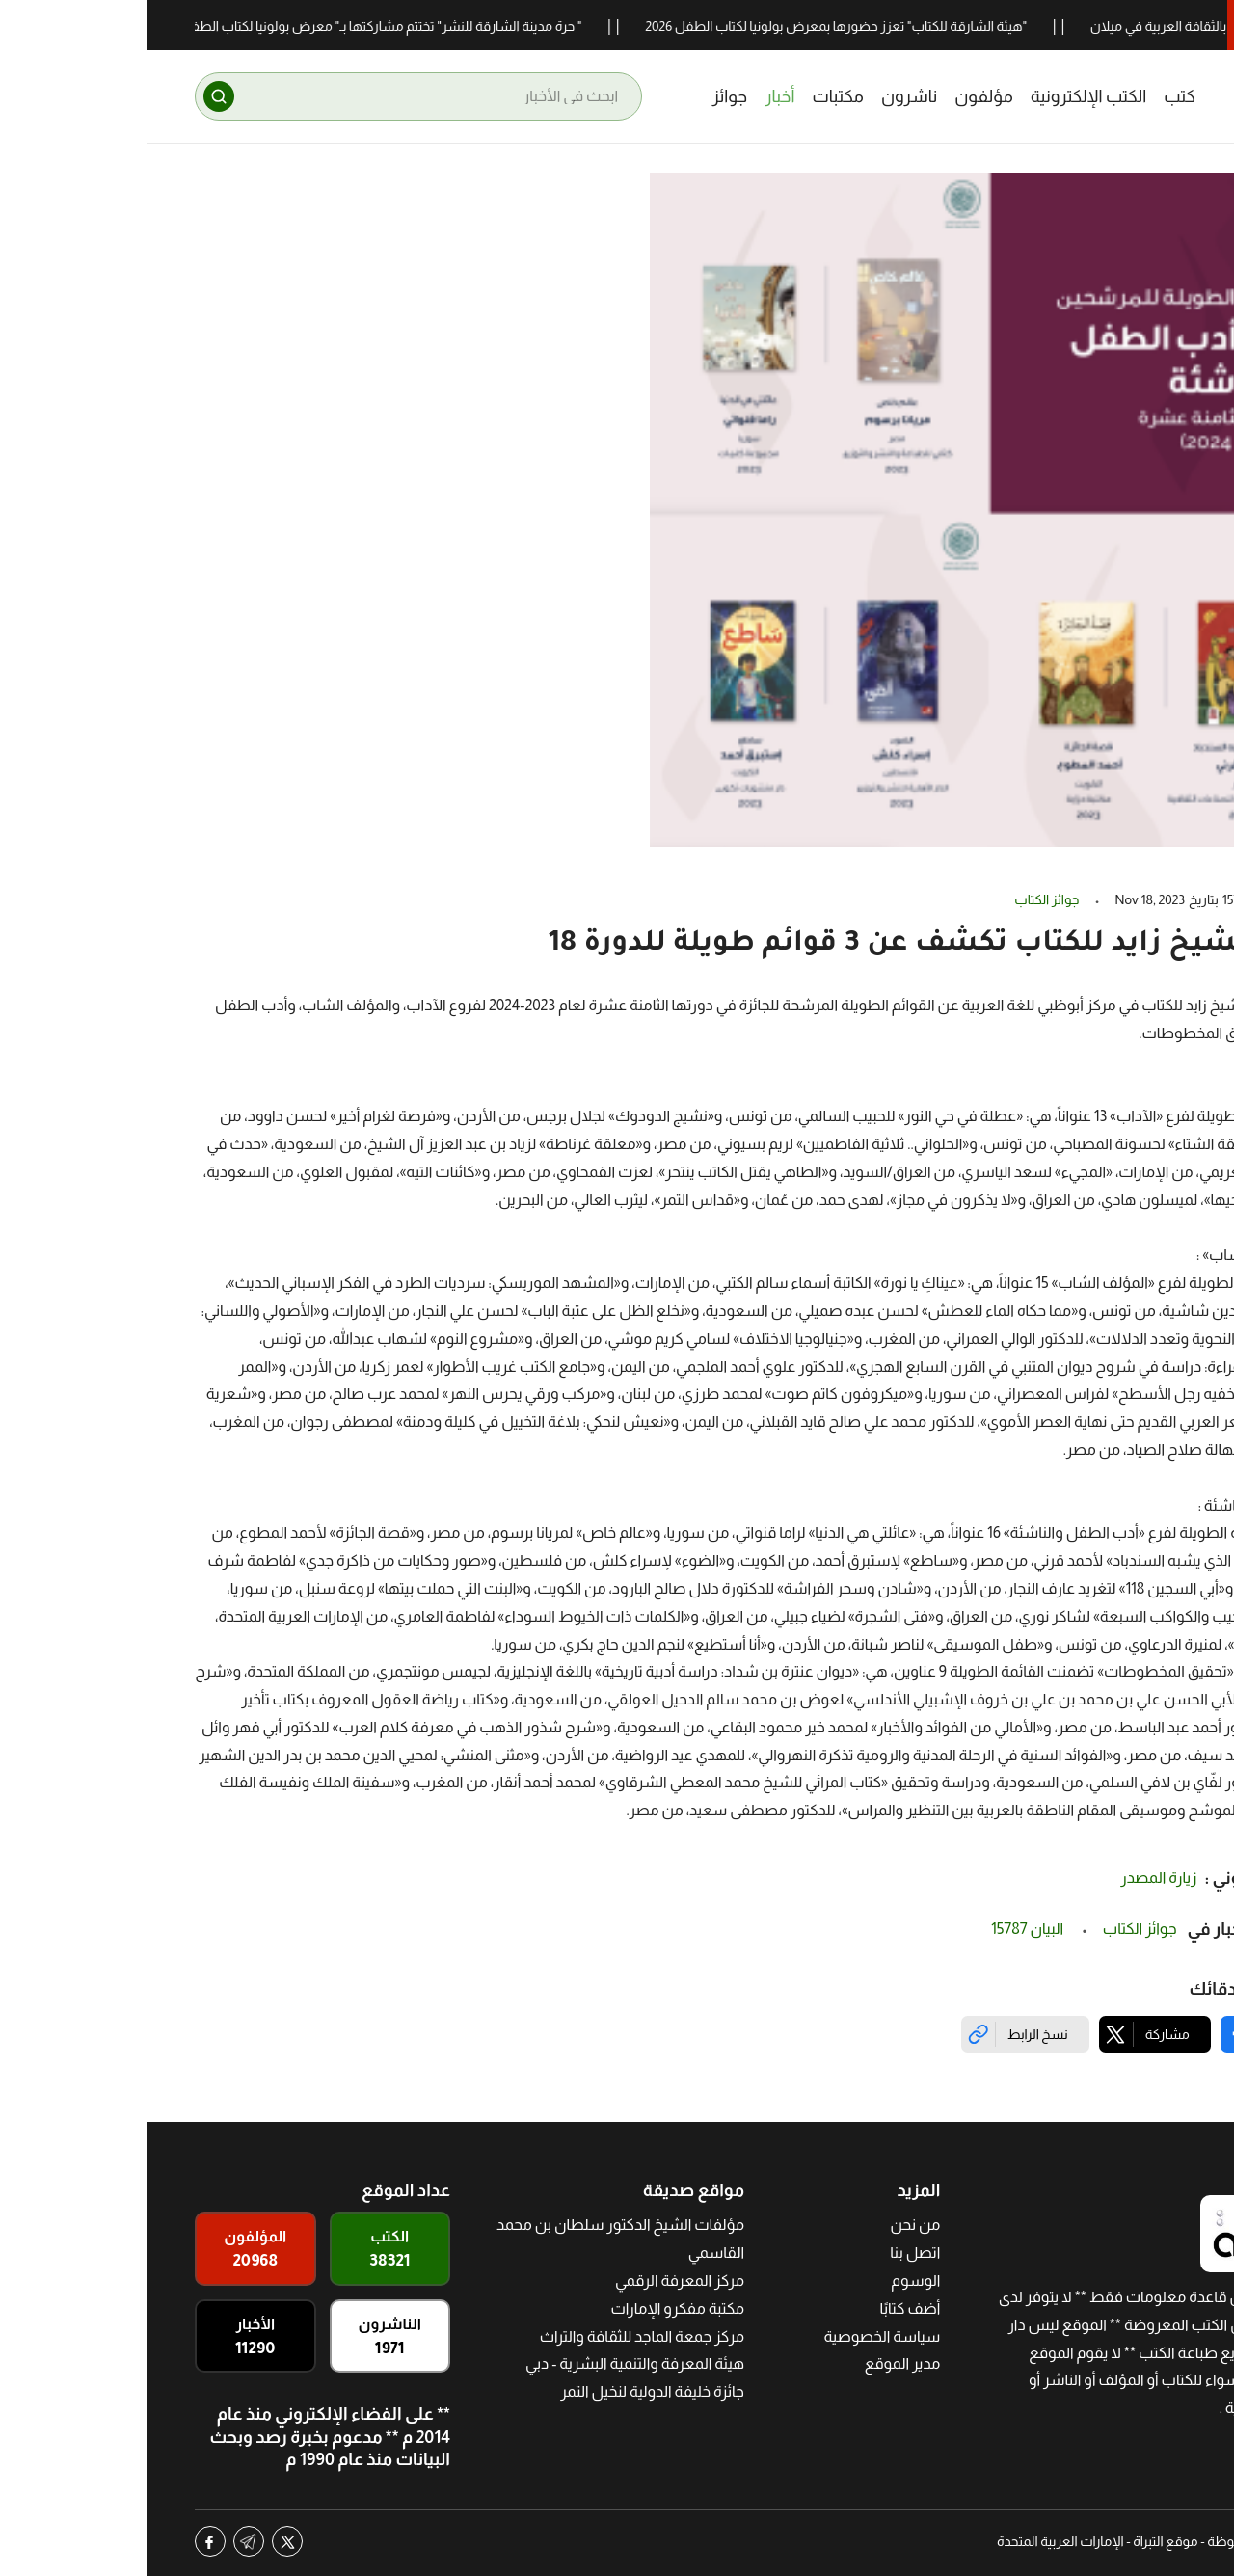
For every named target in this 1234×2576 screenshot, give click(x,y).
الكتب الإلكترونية (942, 96)
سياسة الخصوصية (735, 2336)
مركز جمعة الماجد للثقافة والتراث (495, 2336)
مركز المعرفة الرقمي (533, 2280)
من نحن (768, 2224)
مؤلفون (837, 96)
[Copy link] (879, 2034)
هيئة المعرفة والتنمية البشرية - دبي (488, 2363)
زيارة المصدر (1012, 1877)
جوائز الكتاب (900, 899)
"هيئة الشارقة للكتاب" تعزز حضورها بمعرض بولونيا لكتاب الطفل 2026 (679, 26)
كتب (1033, 96)
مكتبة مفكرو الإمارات (531, 2308)
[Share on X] (1008, 2034)
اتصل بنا (768, 2252)
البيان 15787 (882, 1928)
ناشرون (763, 96)
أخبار (633, 96)
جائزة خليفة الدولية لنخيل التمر (506, 2391)
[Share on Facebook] (1130, 2034)
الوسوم (768, 2280)
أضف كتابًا (764, 2308)
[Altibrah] (1136, 96)
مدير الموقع (756, 2363)
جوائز (583, 96)
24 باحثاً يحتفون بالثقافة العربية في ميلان (1044, 26)
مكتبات (690, 96)
